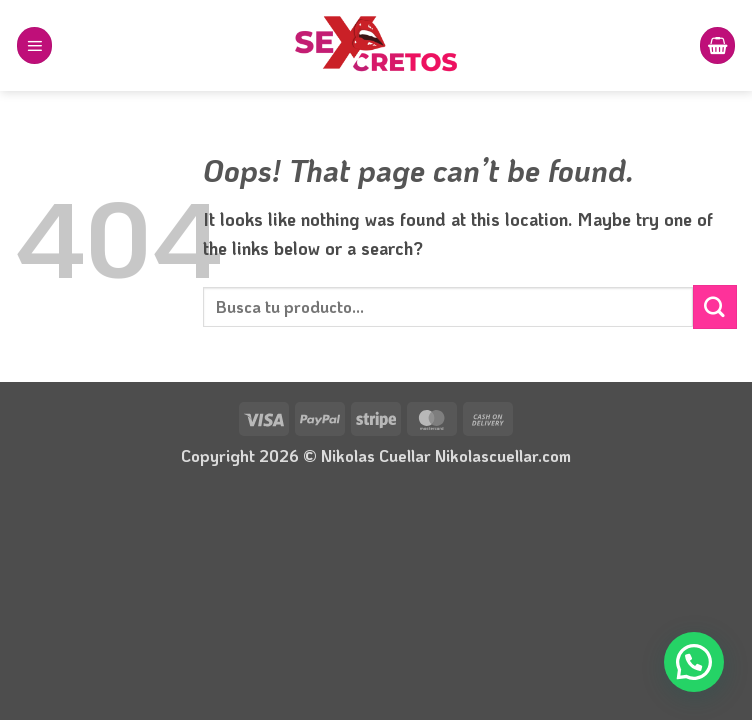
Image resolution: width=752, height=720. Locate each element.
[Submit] (715, 306)
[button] (35, 45)
